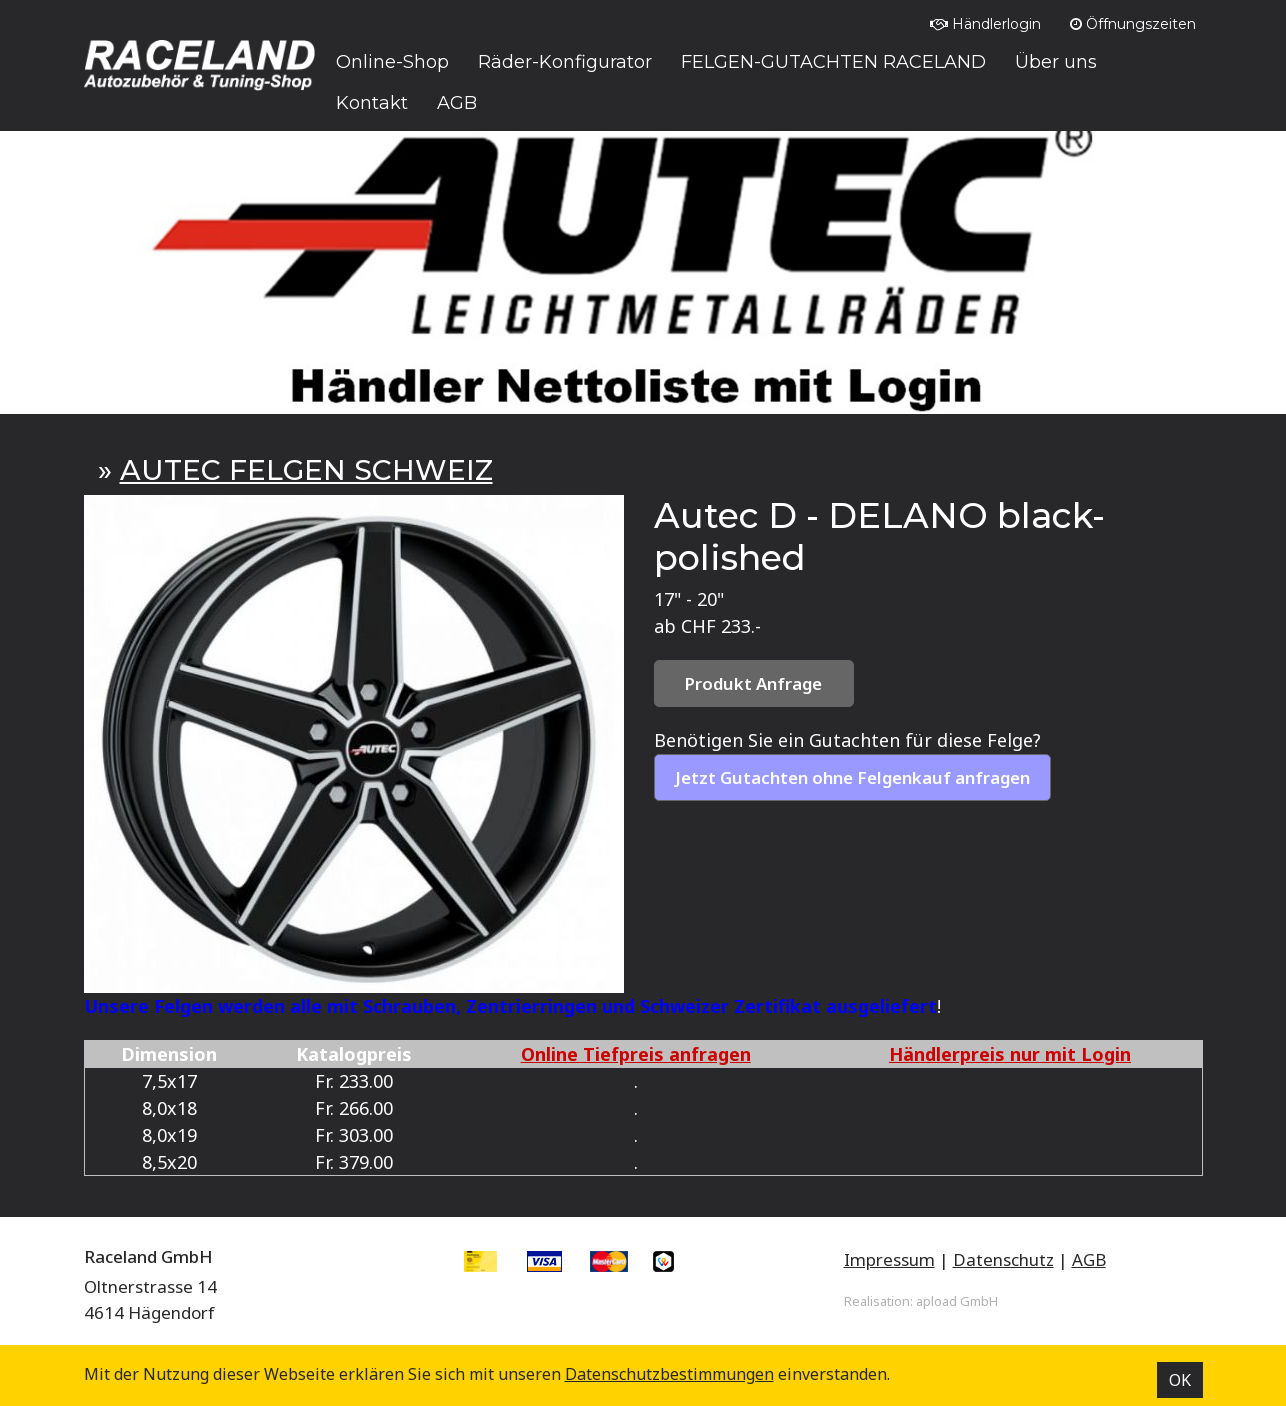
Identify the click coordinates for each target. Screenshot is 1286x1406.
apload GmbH (957, 1301)
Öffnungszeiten (1133, 24)
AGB (1089, 1259)
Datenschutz (1003, 1259)
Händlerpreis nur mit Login (1010, 1054)
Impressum (889, 1259)
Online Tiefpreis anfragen (636, 1054)
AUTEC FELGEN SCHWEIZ (306, 470)
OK (1180, 1380)
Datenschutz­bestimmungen (669, 1374)
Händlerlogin (985, 24)
